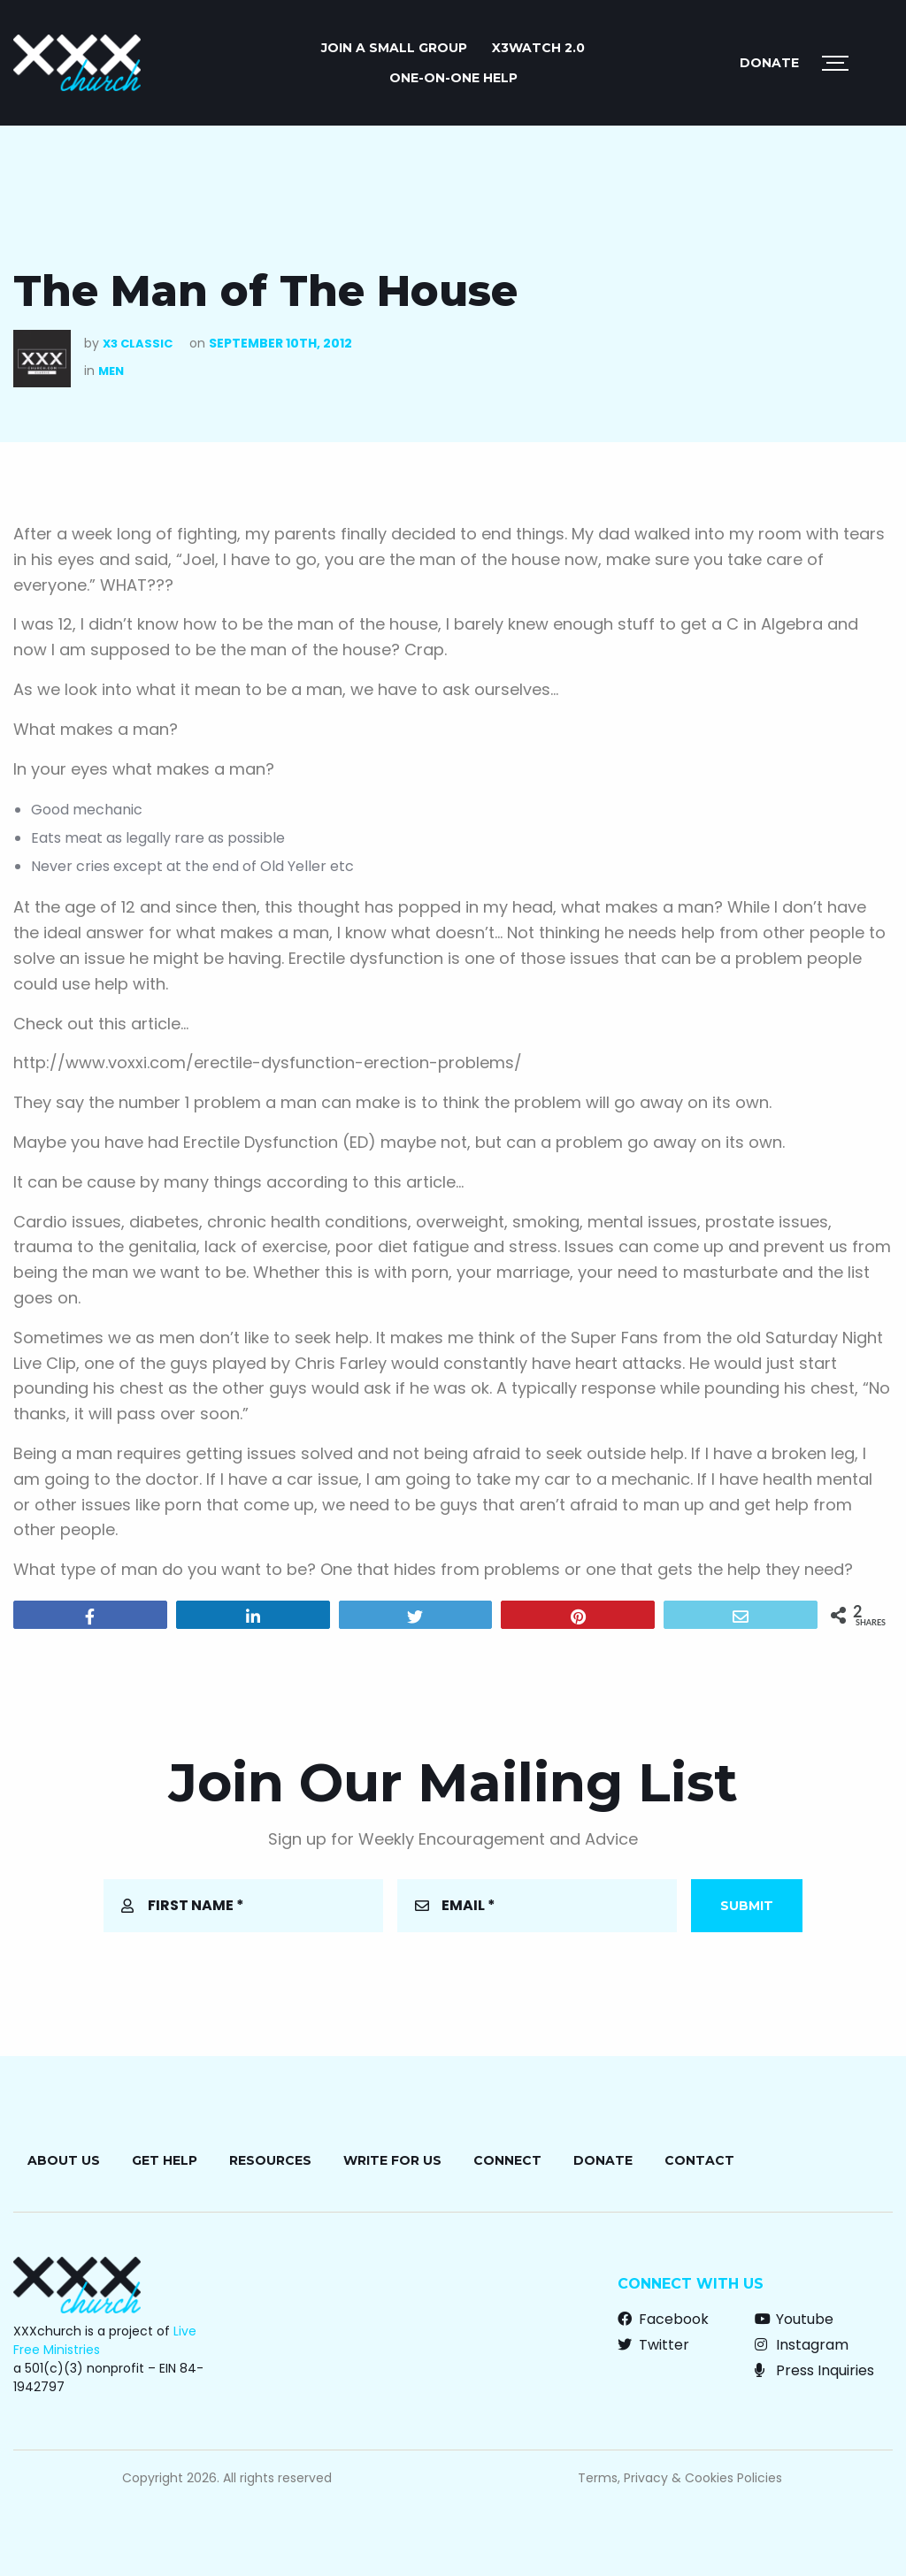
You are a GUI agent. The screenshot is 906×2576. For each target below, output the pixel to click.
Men (111, 371)
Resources (270, 2160)
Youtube (794, 2319)
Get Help (164, 2160)
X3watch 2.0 (538, 48)
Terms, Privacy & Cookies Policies (680, 2478)
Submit (746, 1906)
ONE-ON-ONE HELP (453, 78)
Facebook (663, 2319)
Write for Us (392, 2160)
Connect (507, 2160)
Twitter (653, 2344)
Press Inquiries (814, 2370)
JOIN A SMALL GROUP (394, 48)
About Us (63, 2160)
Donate (769, 63)
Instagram (801, 2344)
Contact (699, 2160)
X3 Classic (138, 343)
